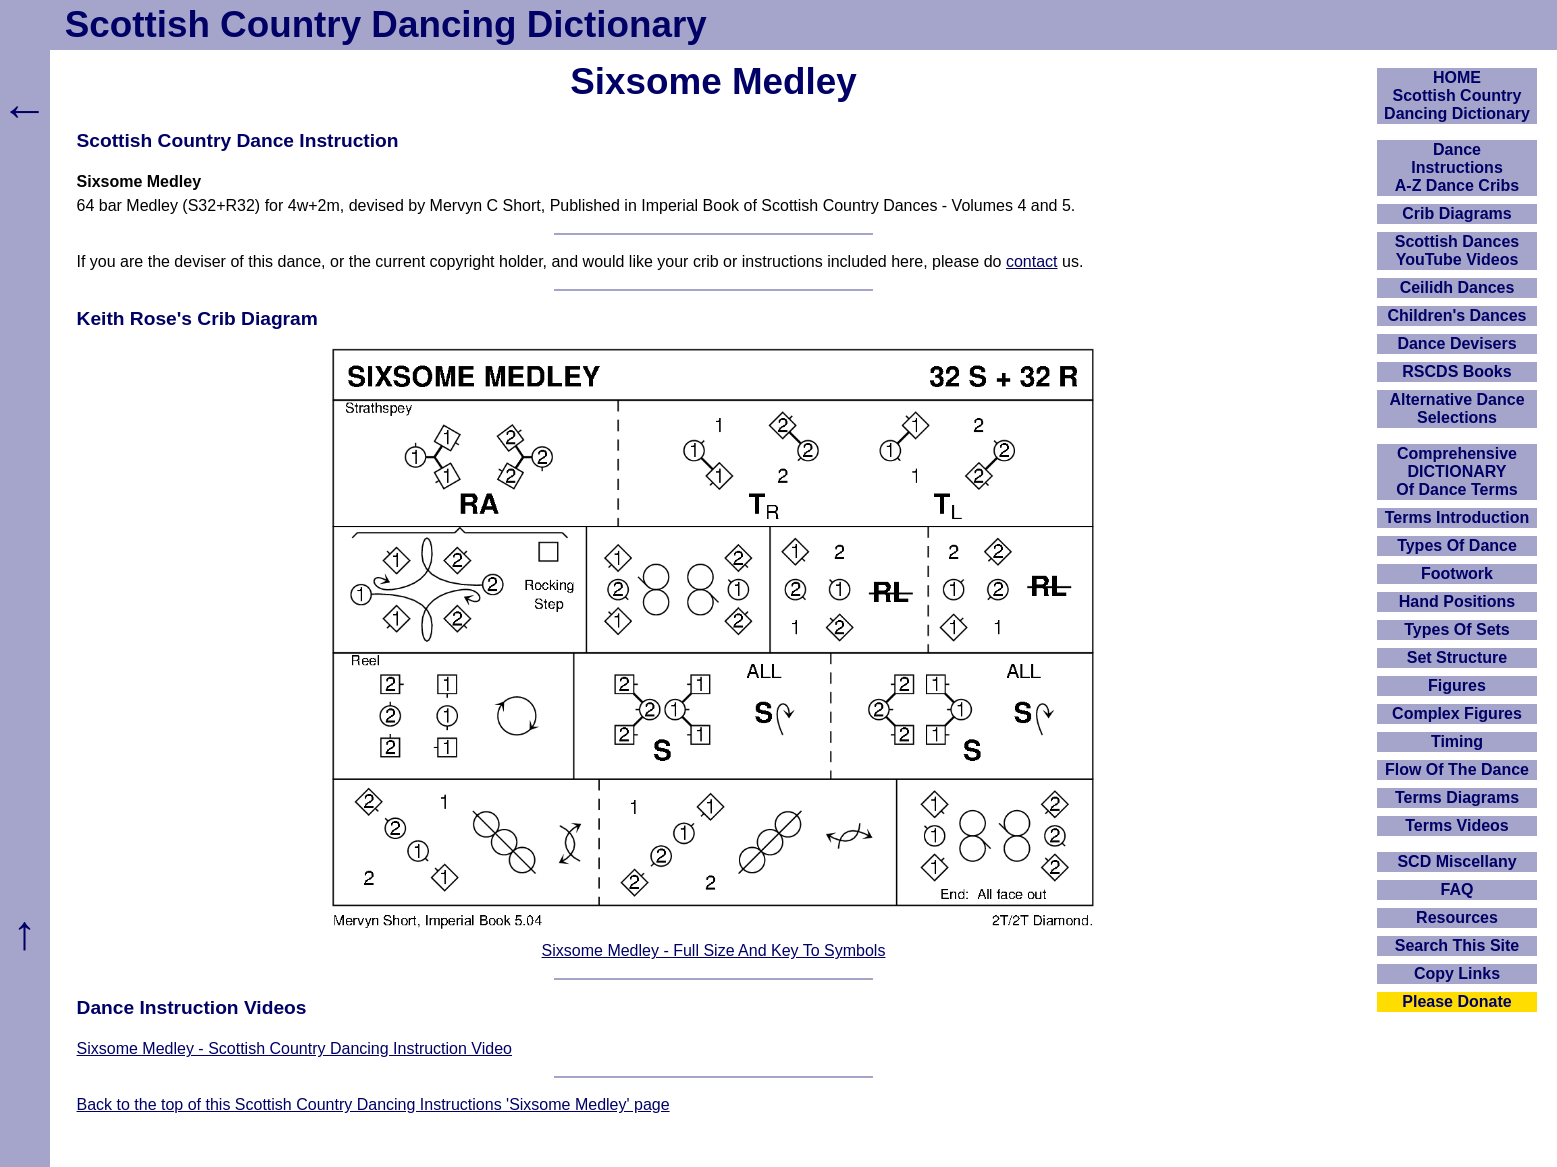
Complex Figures (1457, 713)
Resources (1457, 917)
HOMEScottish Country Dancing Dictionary (1457, 95)
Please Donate (1456, 1001)
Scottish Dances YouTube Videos (1457, 250)
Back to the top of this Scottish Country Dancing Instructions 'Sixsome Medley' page (373, 1104)
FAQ (1457, 889)
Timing (1457, 741)
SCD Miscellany (1456, 861)
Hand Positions (1457, 601)
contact (1032, 261)
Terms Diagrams (1457, 797)
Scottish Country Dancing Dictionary (386, 24)
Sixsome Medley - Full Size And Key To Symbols (714, 950)
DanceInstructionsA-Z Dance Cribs (1457, 167)
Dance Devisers (1456, 343)
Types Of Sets (1457, 629)
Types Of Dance (1457, 545)
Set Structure (1457, 657)
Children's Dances (1457, 315)
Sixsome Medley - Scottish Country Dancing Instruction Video (294, 1048)
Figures (1457, 685)
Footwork (1457, 573)
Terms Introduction (1457, 517)
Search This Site (1457, 945)
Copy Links (1457, 973)
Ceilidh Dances (1457, 287)
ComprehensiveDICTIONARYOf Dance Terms (1457, 471)
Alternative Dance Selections (1456, 408)
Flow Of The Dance (1457, 769)
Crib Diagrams (1456, 213)
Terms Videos (1456, 825)
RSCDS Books (1456, 371)
